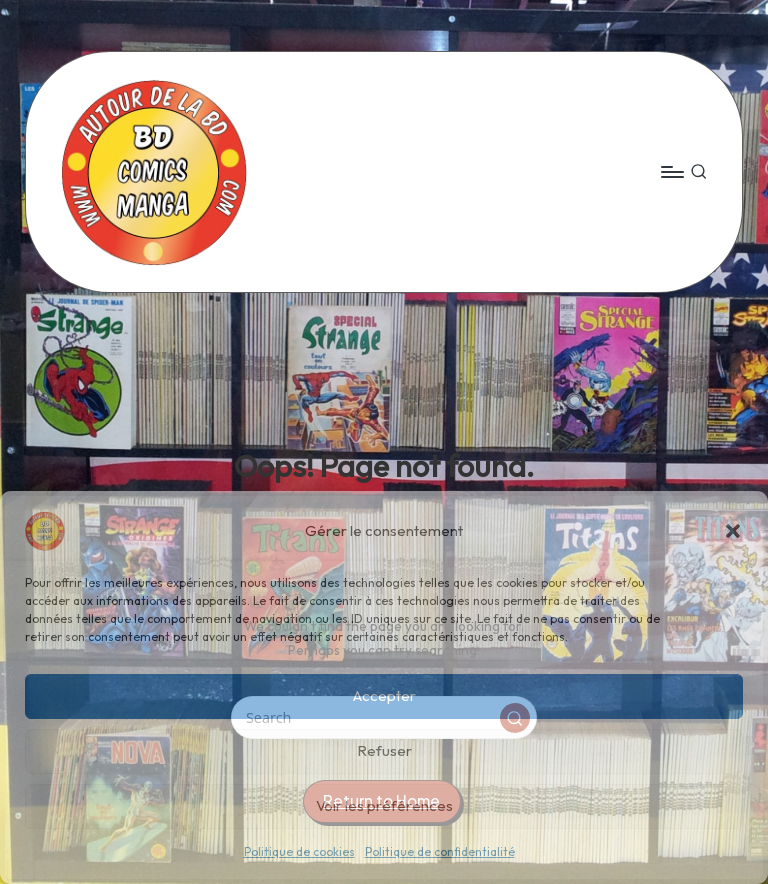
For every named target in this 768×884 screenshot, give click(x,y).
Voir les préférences (384, 805)
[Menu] (671, 172)
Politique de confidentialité (440, 851)
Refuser (384, 750)
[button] (733, 531)
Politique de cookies (299, 851)
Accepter (384, 695)
